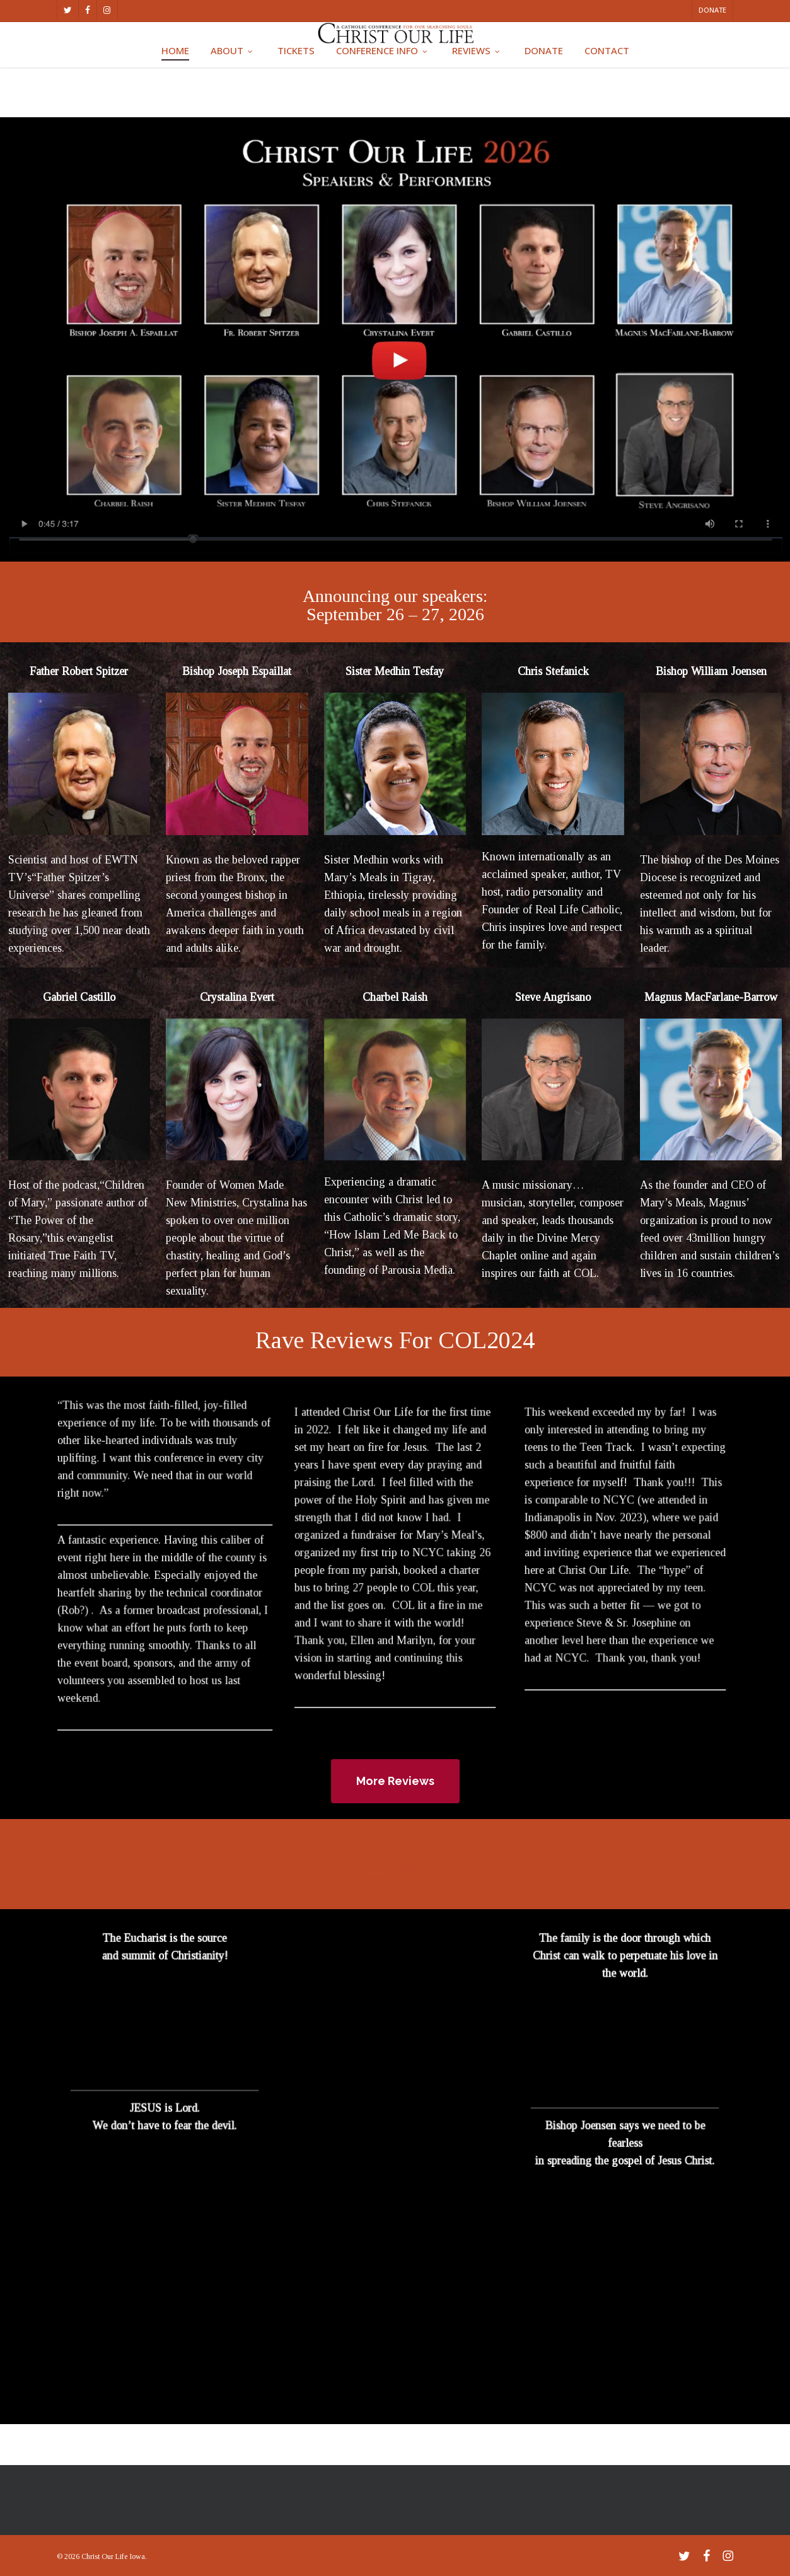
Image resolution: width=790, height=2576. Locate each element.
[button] (395, 1781)
